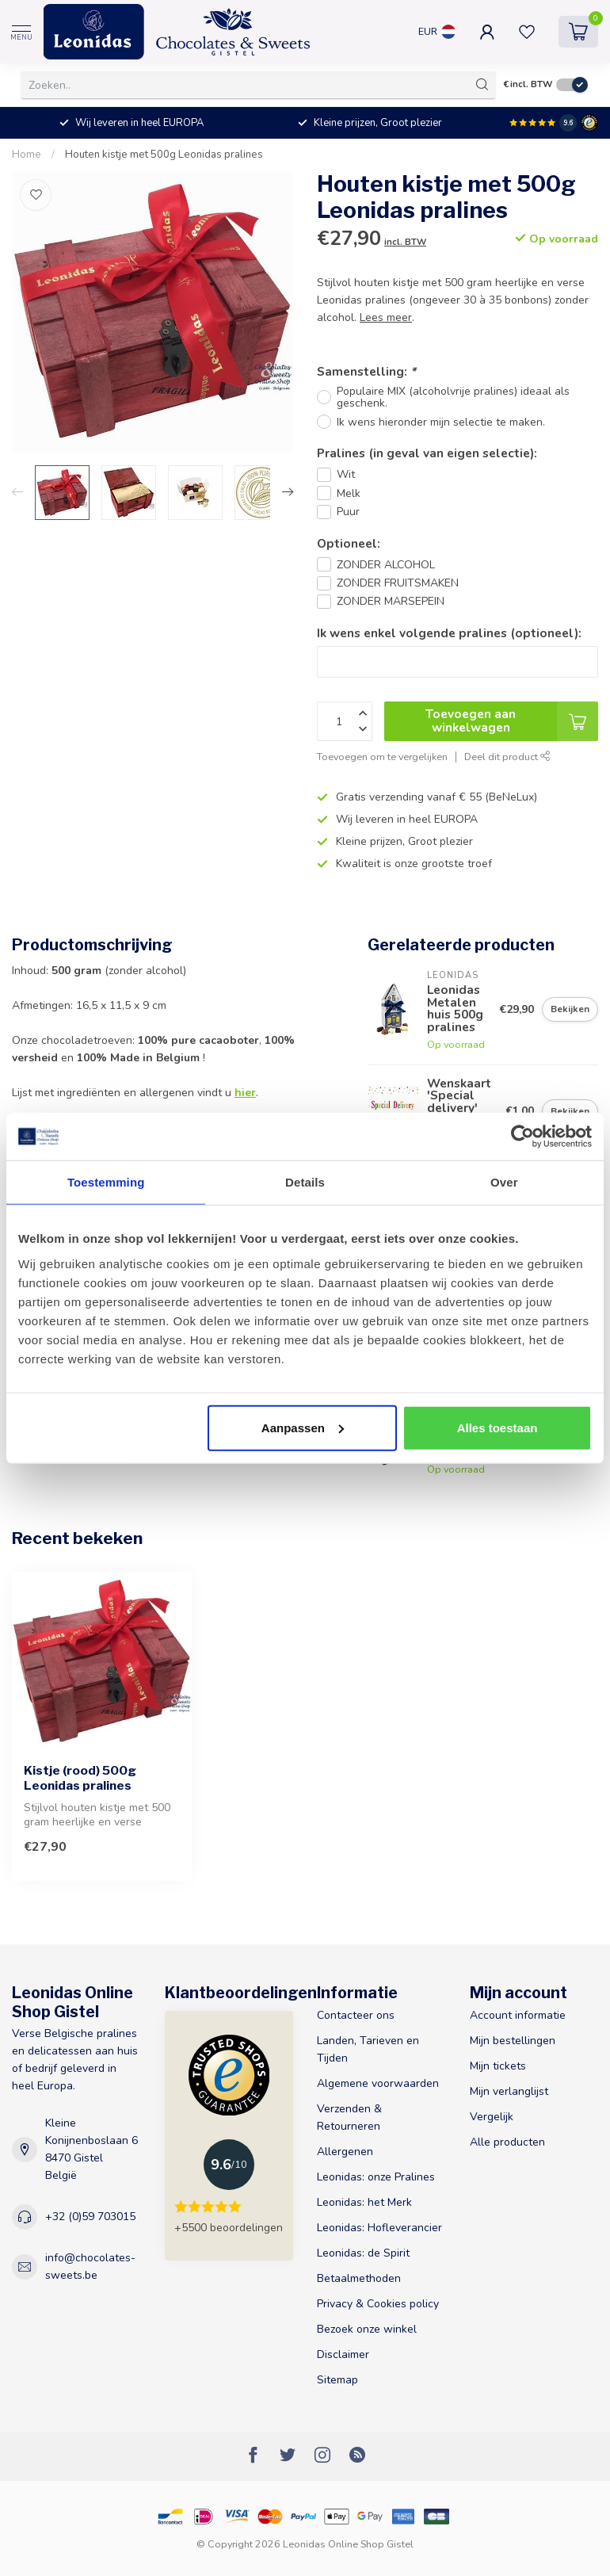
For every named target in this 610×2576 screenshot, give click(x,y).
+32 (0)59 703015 (90, 2216)
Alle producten (507, 2142)
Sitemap (337, 2379)
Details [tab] (305, 1182)
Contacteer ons (356, 2015)
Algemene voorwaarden (378, 2083)
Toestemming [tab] (106, 1182)
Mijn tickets (498, 2065)
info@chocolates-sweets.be (90, 2266)
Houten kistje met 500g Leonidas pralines (164, 154)
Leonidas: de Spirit (363, 2253)
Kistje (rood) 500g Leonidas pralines (80, 1778)
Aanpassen (302, 1427)
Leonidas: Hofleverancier (379, 2227)
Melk (348, 493)
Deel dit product (507, 756)
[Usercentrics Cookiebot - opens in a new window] (522, 1136)
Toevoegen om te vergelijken (382, 756)
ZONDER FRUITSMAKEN (398, 583)
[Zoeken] (482, 84)
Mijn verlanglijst (509, 2091)
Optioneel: (348, 543)
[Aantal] (344, 721)
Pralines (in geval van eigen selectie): (427, 453)
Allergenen (345, 2151)
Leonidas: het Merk (364, 2202)
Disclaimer (343, 2354)
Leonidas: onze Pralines (376, 2176)
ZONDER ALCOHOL (386, 564)
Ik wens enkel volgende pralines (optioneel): (449, 633)
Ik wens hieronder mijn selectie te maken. (441, 422)
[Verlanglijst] (35, 195)
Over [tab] (504, 1182)
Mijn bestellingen (512, 2040)
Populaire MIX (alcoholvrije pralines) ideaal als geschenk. (453, 397)
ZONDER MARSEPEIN (390, 601)
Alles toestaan (497, 1427)
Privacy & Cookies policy (378, 2303)
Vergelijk (491, 2116)
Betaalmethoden (359, 2278)
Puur (348, 511)
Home (26, 154)
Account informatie (518, 2015)
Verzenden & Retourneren (349, 2117)
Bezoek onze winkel (367, 2329)
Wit (346, 474)
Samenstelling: (366, 371)
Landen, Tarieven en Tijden (368, 2049)
